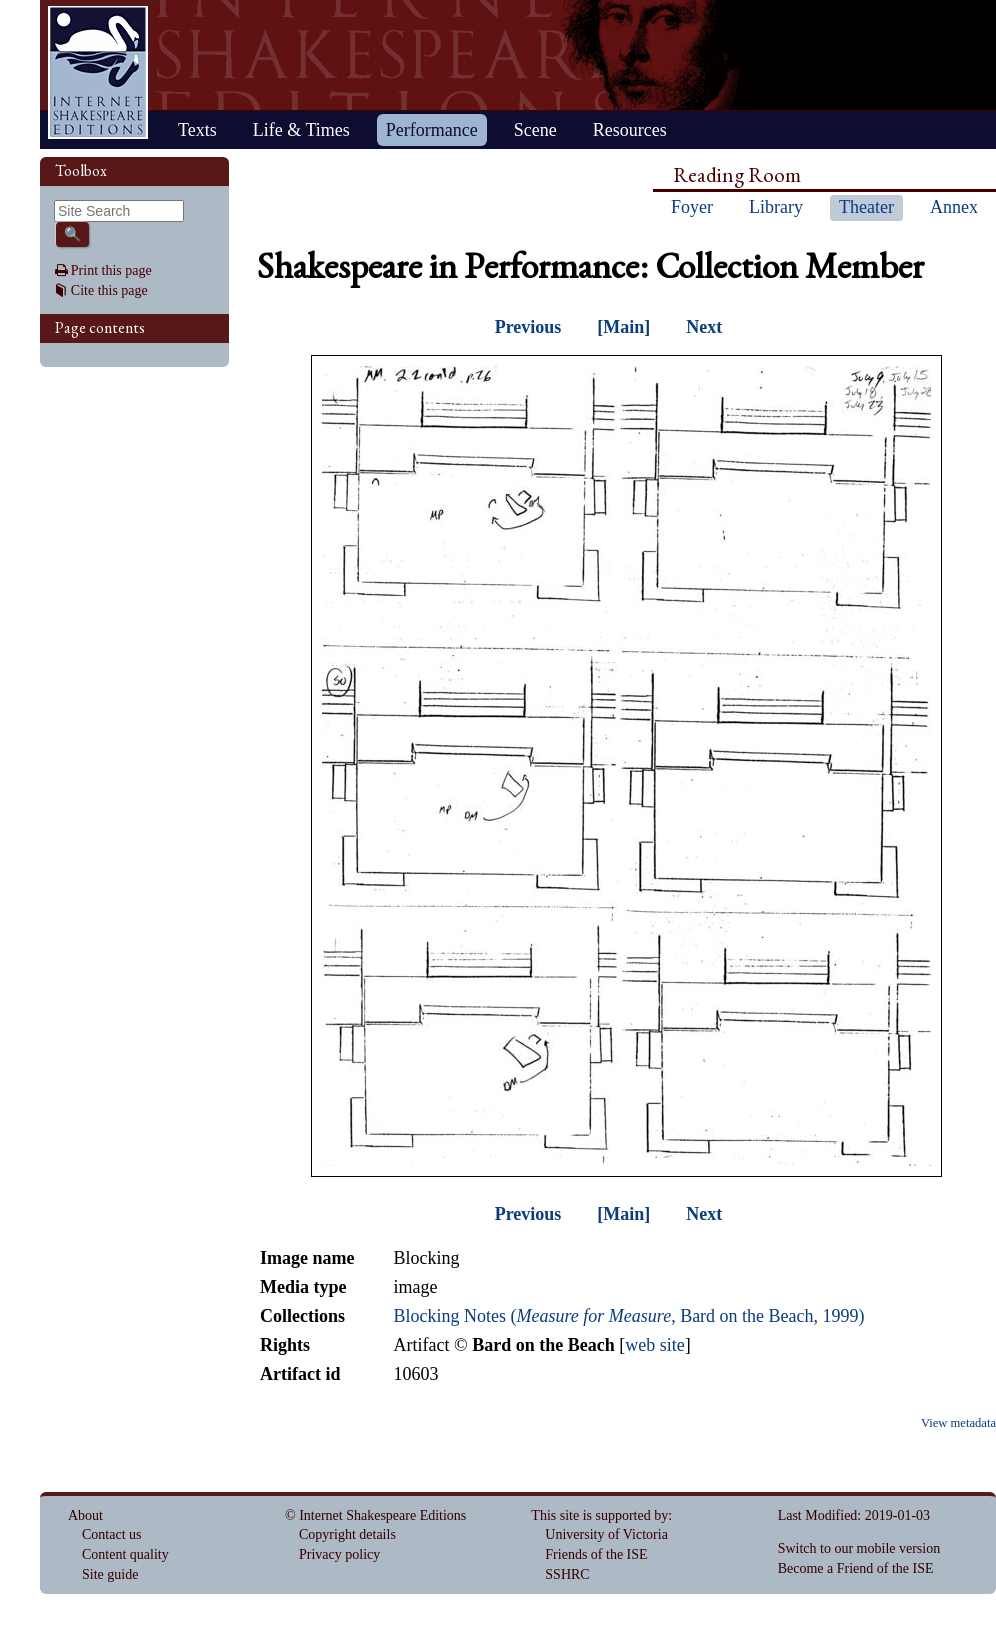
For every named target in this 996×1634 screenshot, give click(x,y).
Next (704, 327)
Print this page (111, 270)
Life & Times (301, 130)
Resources (630, 130)
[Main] (623, 327)
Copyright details (347, 1534)
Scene (535, 130)
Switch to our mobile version (859, 1548)
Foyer (692, 207)
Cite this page (109, 290)
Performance (432, 130)
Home (98, 72)
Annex (954, 207)
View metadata (958, 1423)
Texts (197, 130)
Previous (528, 327)
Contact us (112, 1534)
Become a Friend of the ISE (856, 1568)
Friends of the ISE (596, 1554)
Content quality (125, 1554)
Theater (866, 207)
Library (776, 207)
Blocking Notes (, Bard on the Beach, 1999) (628, 1316)
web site (654, 1345)
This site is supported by (599, 1515)
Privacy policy (339, 1554)
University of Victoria (606, 1534)
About (85, 1515)
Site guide (110, 1574)
